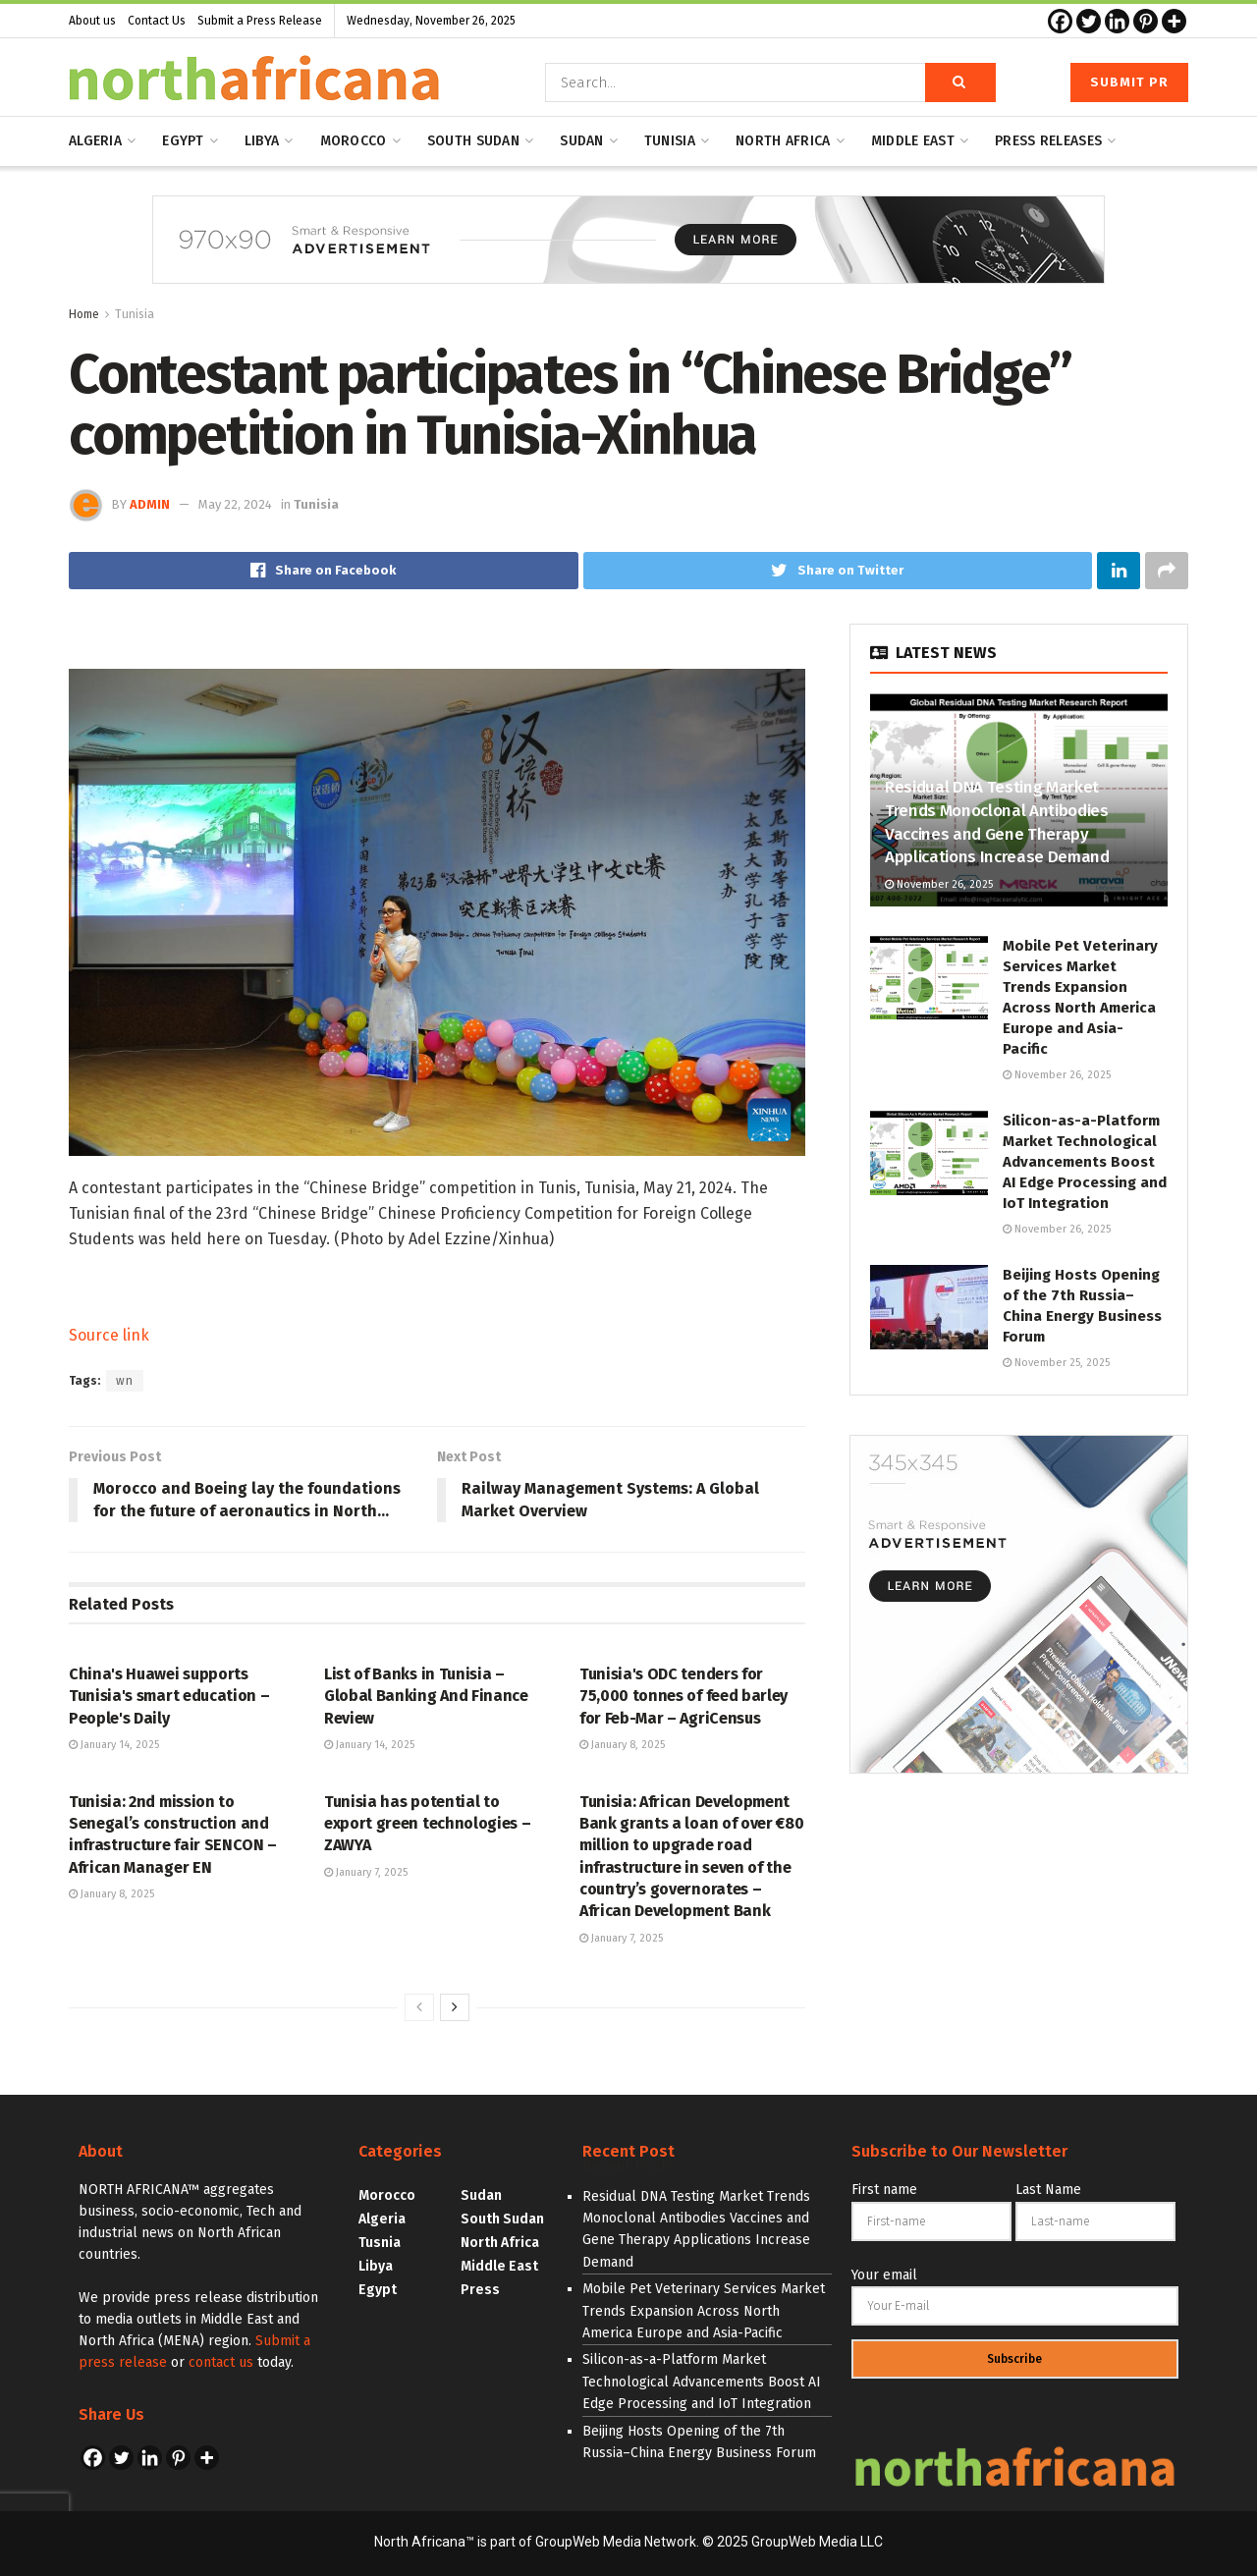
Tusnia (379, 2242)
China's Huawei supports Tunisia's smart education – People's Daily (169, 1696)
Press (480, 2289)
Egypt (182, 141)
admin (150, 504)
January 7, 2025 (366, 1872)
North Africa (783, 141)
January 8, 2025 (622, 1744)
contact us (221, 2362)
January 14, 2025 (114, 1744)
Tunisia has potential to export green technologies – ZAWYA (427, 1823)
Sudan (581, 141)
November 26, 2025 (939, 884)
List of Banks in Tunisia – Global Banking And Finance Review (426, 1696)
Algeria (95, 141)
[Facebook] (1060, 21)
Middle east (913, 141)
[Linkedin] (1117, 21)
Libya (262, 141)
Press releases (1048, 141)
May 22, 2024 (235, 504)
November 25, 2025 (1056, 1362)
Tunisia (669, 141)
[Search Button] (960, 82)
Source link (109, 1335)
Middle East (499, 2266)
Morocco (353, 141)
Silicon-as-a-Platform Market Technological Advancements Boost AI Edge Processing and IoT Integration (1085, 1162)
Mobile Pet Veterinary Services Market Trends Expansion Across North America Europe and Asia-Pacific (703, 2310)
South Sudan (473, 141)
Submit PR (1129, 82)
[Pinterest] (1145, 21)
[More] (1174, 21)
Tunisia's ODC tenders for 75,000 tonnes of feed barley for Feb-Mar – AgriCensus (683, 1696)
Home (84, 314)
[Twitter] (1088, 21)
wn (125, 1381)
